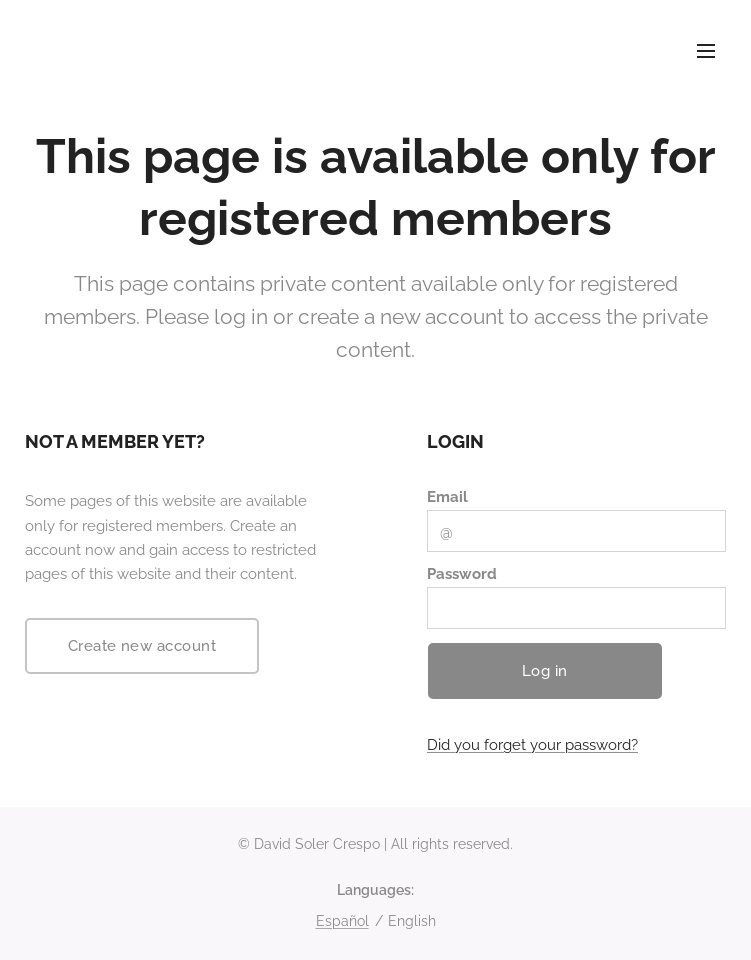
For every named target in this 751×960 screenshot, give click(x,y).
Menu (706, 51)
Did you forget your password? (532, 746)
